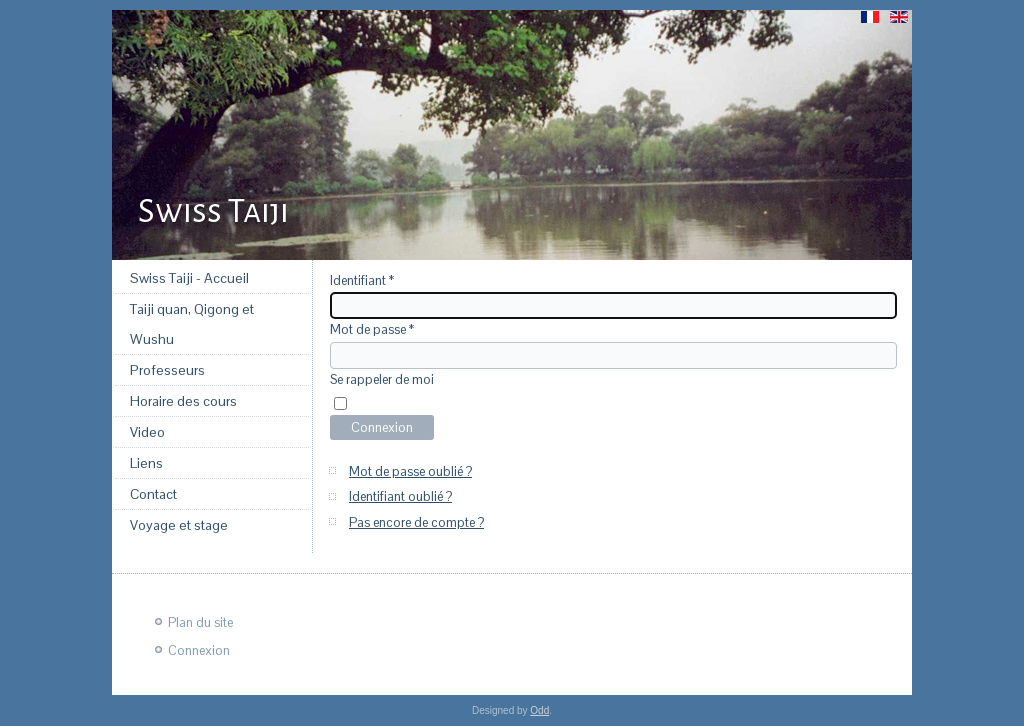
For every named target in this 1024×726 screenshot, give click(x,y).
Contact (153, 494)
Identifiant (362, 280)
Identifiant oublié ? (400, 496)
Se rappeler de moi (382, 379)
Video (147, 432)
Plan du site (200, 622)
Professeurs (167, 370)
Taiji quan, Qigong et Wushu (192, 324)
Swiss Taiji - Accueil (189, 278)
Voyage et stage (179, 525)
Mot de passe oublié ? (410, 471)
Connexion (382, 427)
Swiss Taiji (213, 211)
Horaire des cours (183, 401)
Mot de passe (372, 329)
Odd (539, 710)
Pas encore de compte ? (416, 522)
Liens (146, 463)
